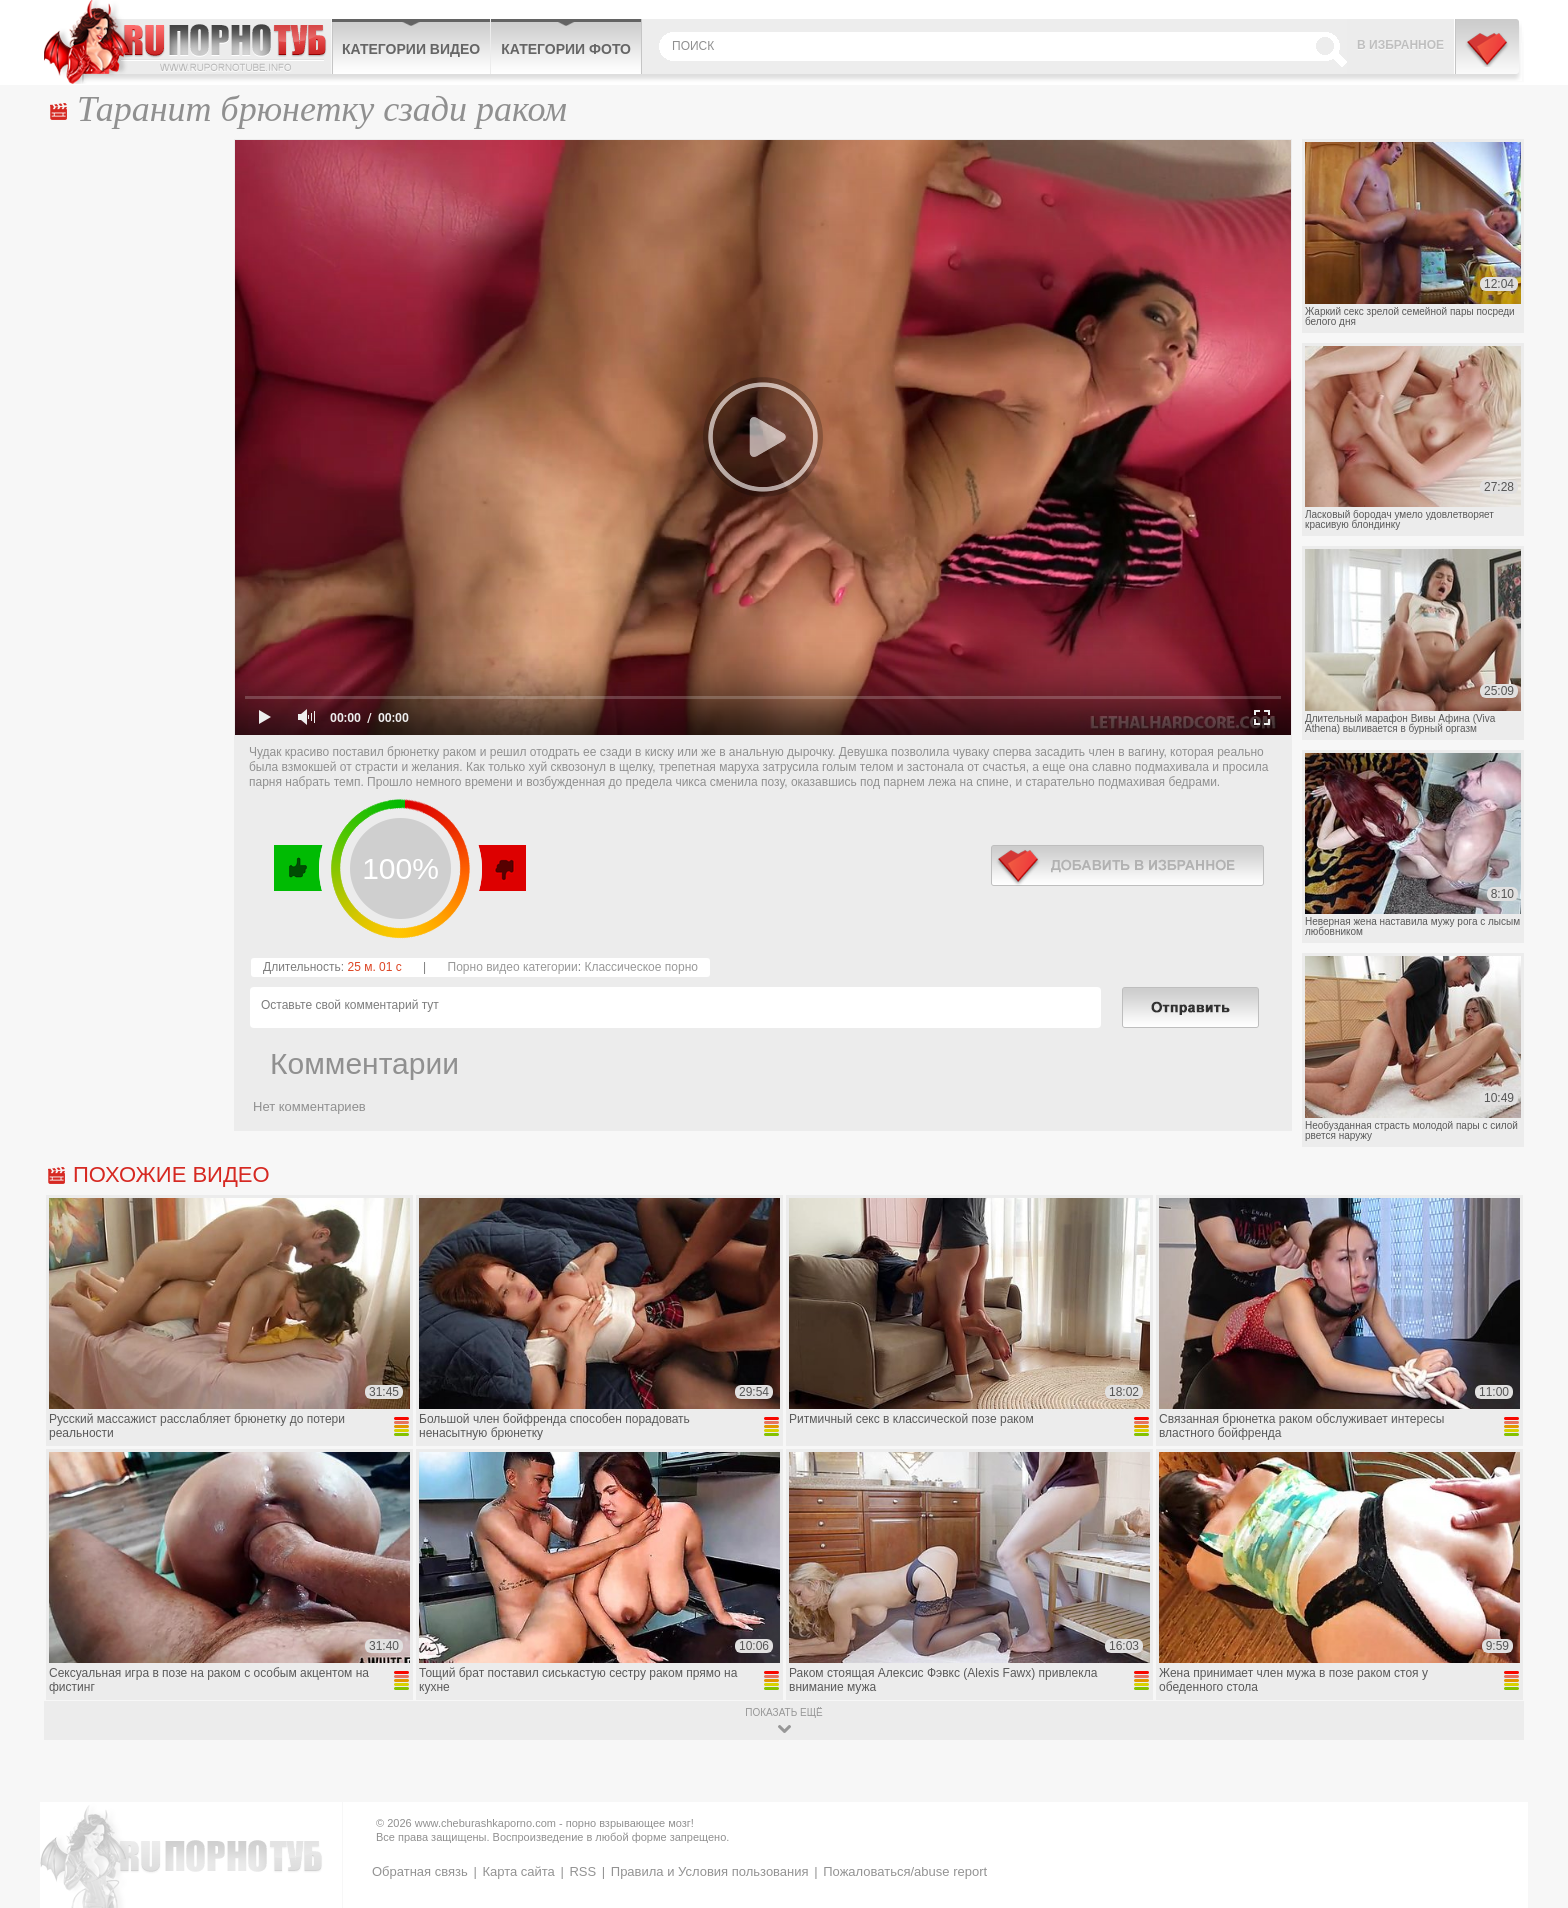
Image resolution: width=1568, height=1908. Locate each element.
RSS (582, 1871)
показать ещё (783, 1712)
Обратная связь (420, 1871)
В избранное (1400, 45)
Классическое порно (641, 967)
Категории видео (411, 49)
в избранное (1127, 865)
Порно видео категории (513, 967)
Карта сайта (518, 1871)
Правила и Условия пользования (710, 1871)
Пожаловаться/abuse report (905, 1871)
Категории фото (566, 49)
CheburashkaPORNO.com (187, 42)
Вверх (1529, 1791)
